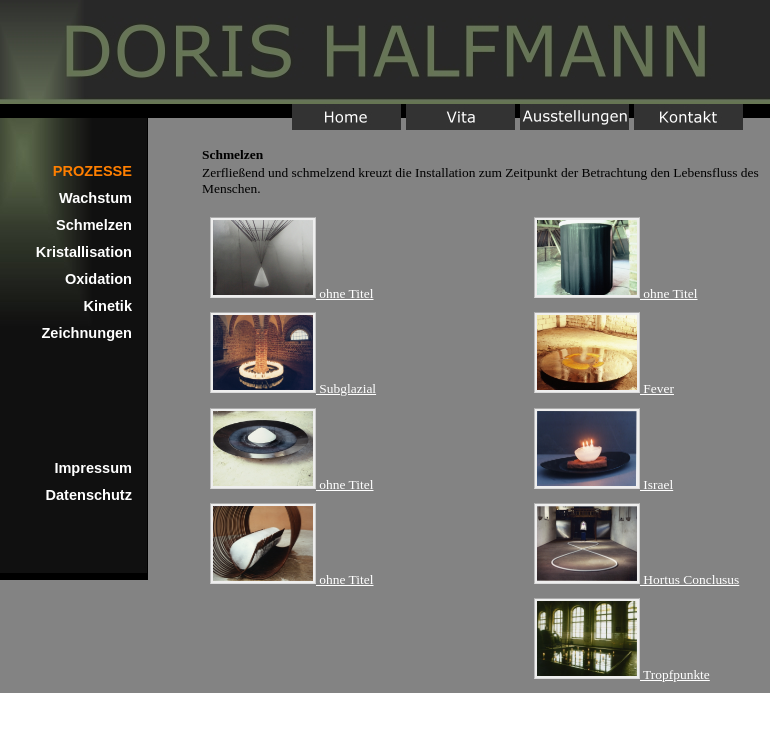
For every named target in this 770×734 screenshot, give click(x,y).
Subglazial (293, 388)
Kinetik (108, 306)
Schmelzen (94, 225)
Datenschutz (89, 495)
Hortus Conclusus (636, 579)
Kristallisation (84, 252)
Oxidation (98, 279)
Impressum (93, 468)
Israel (603, 484)
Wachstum (95, 198)
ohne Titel (292, 293)
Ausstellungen (574, 117)
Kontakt (688, 117)
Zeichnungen (86, 333)
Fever (604, 388)
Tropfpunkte (622, 674)
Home (385, 52)
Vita (460, 117)
